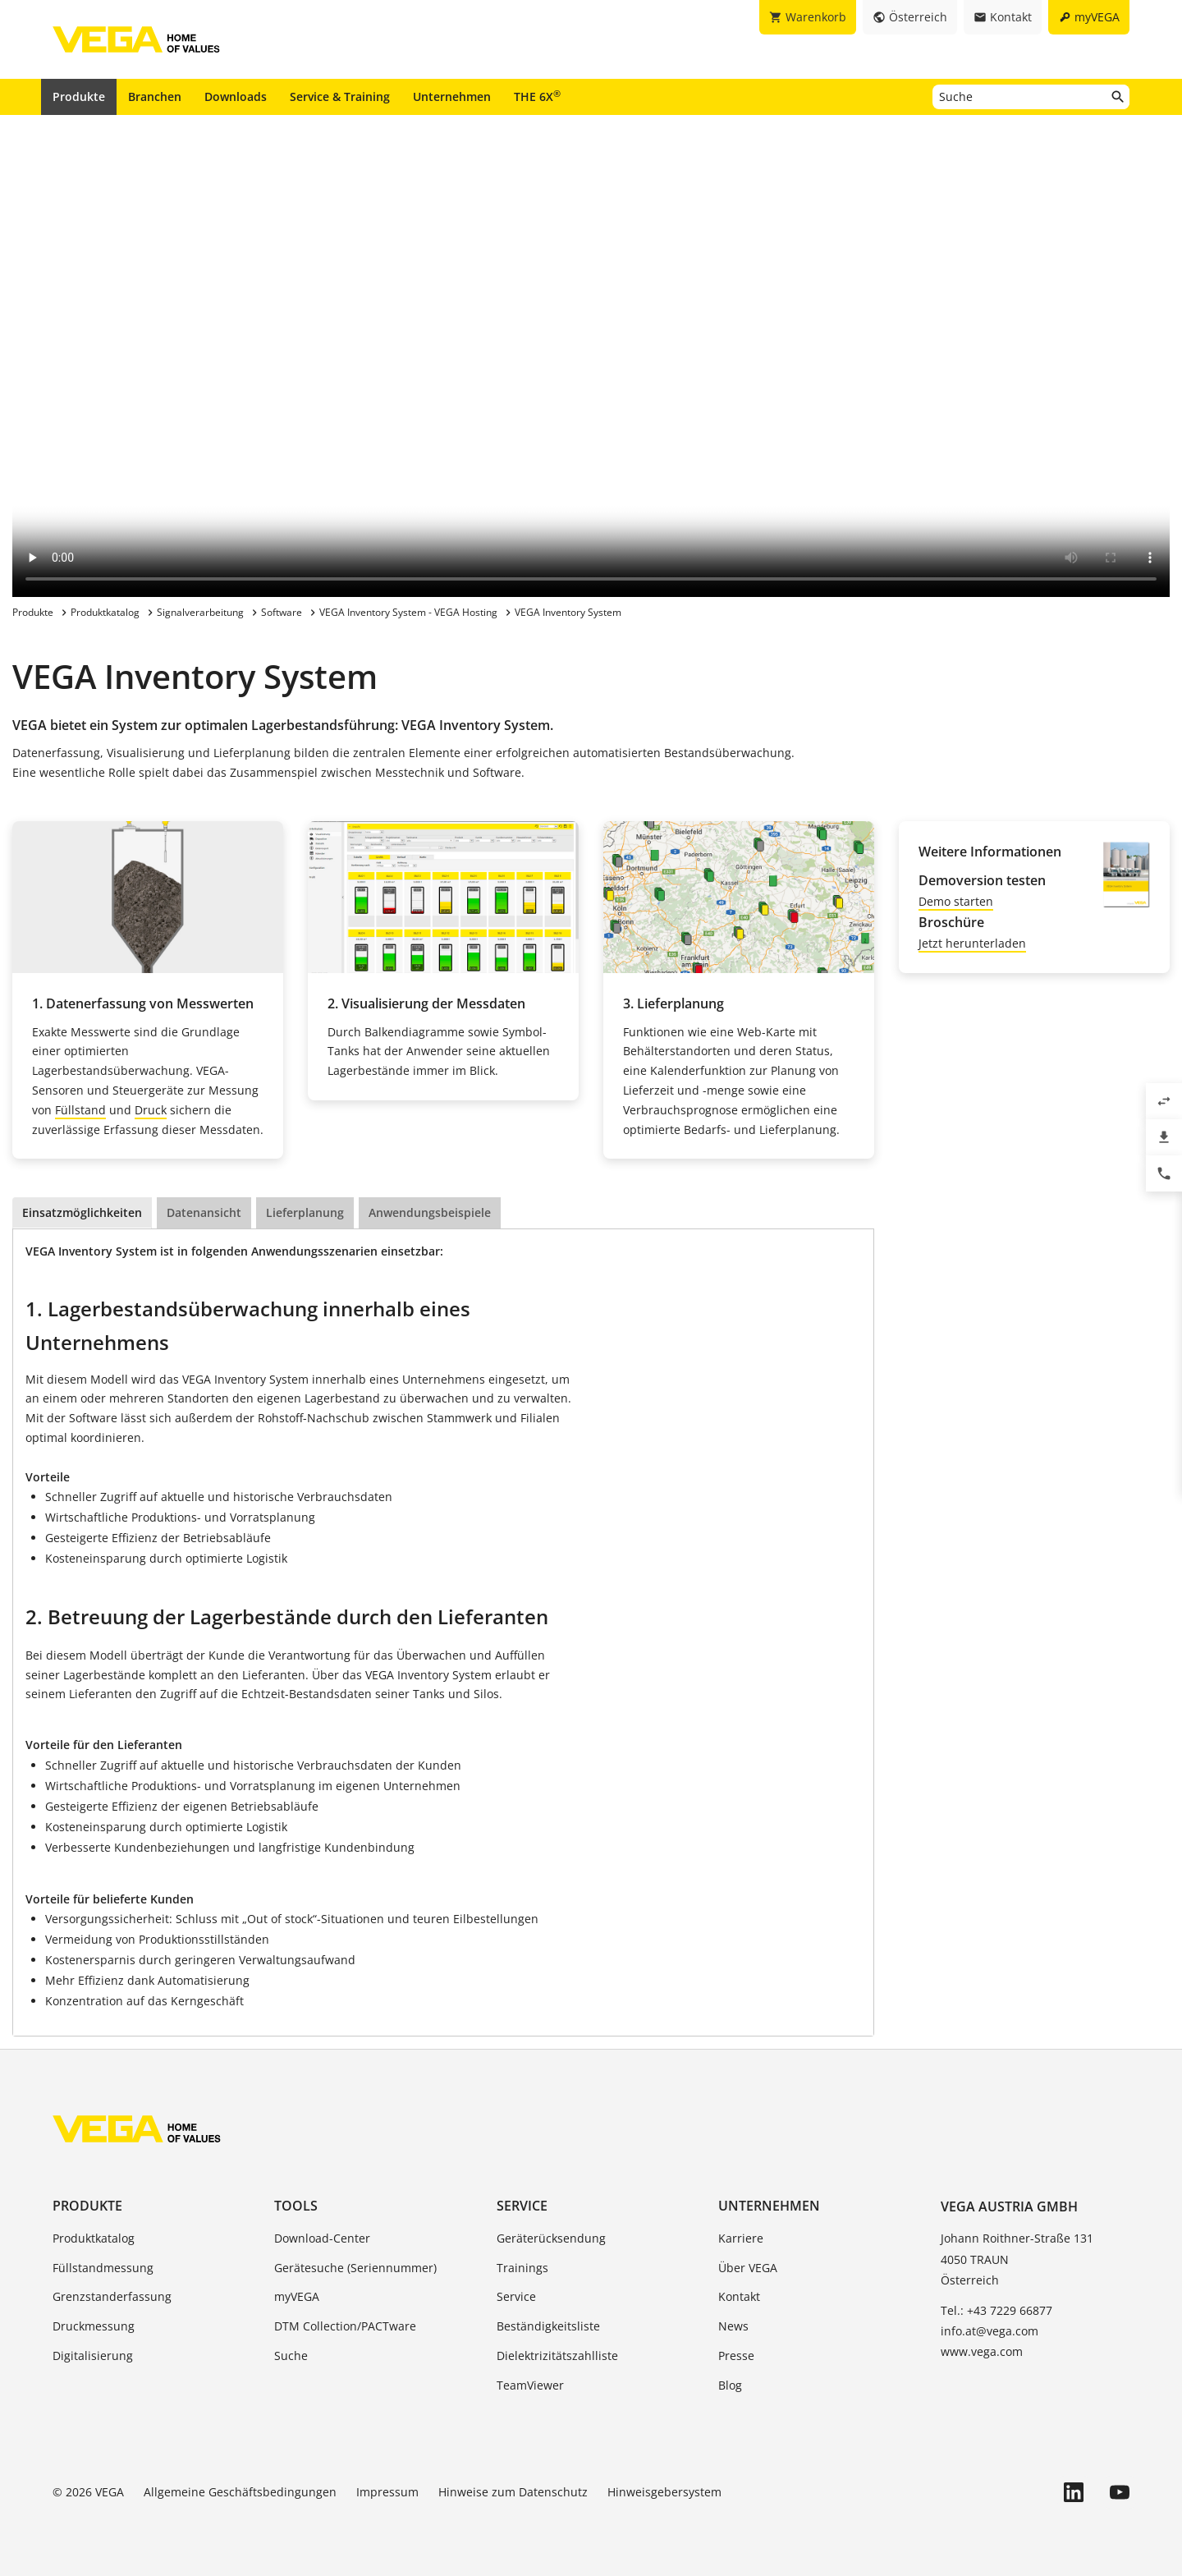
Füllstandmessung (103, 2267)
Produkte (79, 96)
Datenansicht (204, 1212)
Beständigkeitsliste (548, 2326)
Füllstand (80, 1110)
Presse (736, 2355)
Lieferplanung (305, 1212)
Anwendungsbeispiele (430, 1212)
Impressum (387, 2492)
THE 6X (537, 96)
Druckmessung (94, 2326)
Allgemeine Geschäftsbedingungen (240, 2492)
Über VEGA (747, 2267)
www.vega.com (982, 2351)
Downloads (235, 96)
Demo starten (956, 901)
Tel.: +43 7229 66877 (996, 2310)
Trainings (522, 2267)
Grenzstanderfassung (112, 2296)
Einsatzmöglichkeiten (82, 1212)
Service (522, 2206)
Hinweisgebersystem (664, 2492)
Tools (296, 2206)
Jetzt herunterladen (972, 943)
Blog (730, 2385)
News (733, 2326)
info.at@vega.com (989, 2331)
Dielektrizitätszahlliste (557, 2355)
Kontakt (739, 2296)
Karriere (740, 2238)
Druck (151, 1110)
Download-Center (322, 2238)
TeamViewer (530, 2385)
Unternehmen (452, 96)
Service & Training (340, 96)
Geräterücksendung (551, 2238)
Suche (291, 2355)
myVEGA (296, 2296)
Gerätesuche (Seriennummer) (355, 2267)
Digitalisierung (93, 2355)
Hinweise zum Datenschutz (513, 2492)
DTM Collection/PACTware (345, 2326)
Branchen (154, 96)
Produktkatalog (94, 2238)
